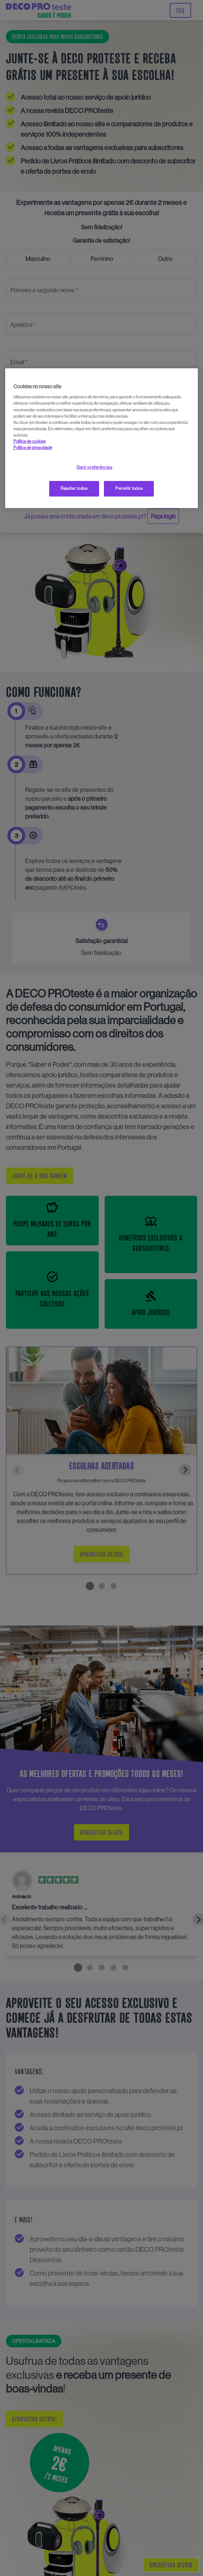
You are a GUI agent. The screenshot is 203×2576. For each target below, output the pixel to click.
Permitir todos (128, 488)
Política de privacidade (32, 447)
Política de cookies (29, 441)
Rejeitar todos (74, 488)
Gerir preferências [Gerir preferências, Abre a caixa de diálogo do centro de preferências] (94, 467)
